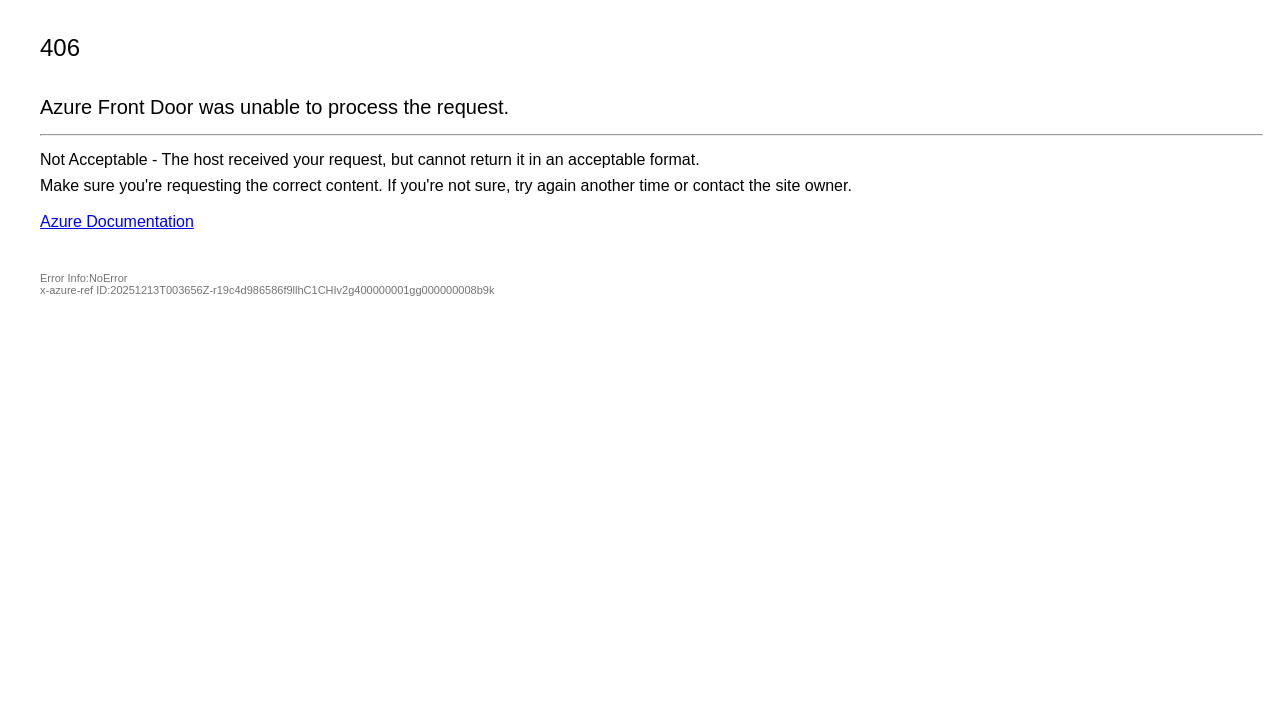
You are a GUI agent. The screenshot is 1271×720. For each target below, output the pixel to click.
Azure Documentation (117, 221)
